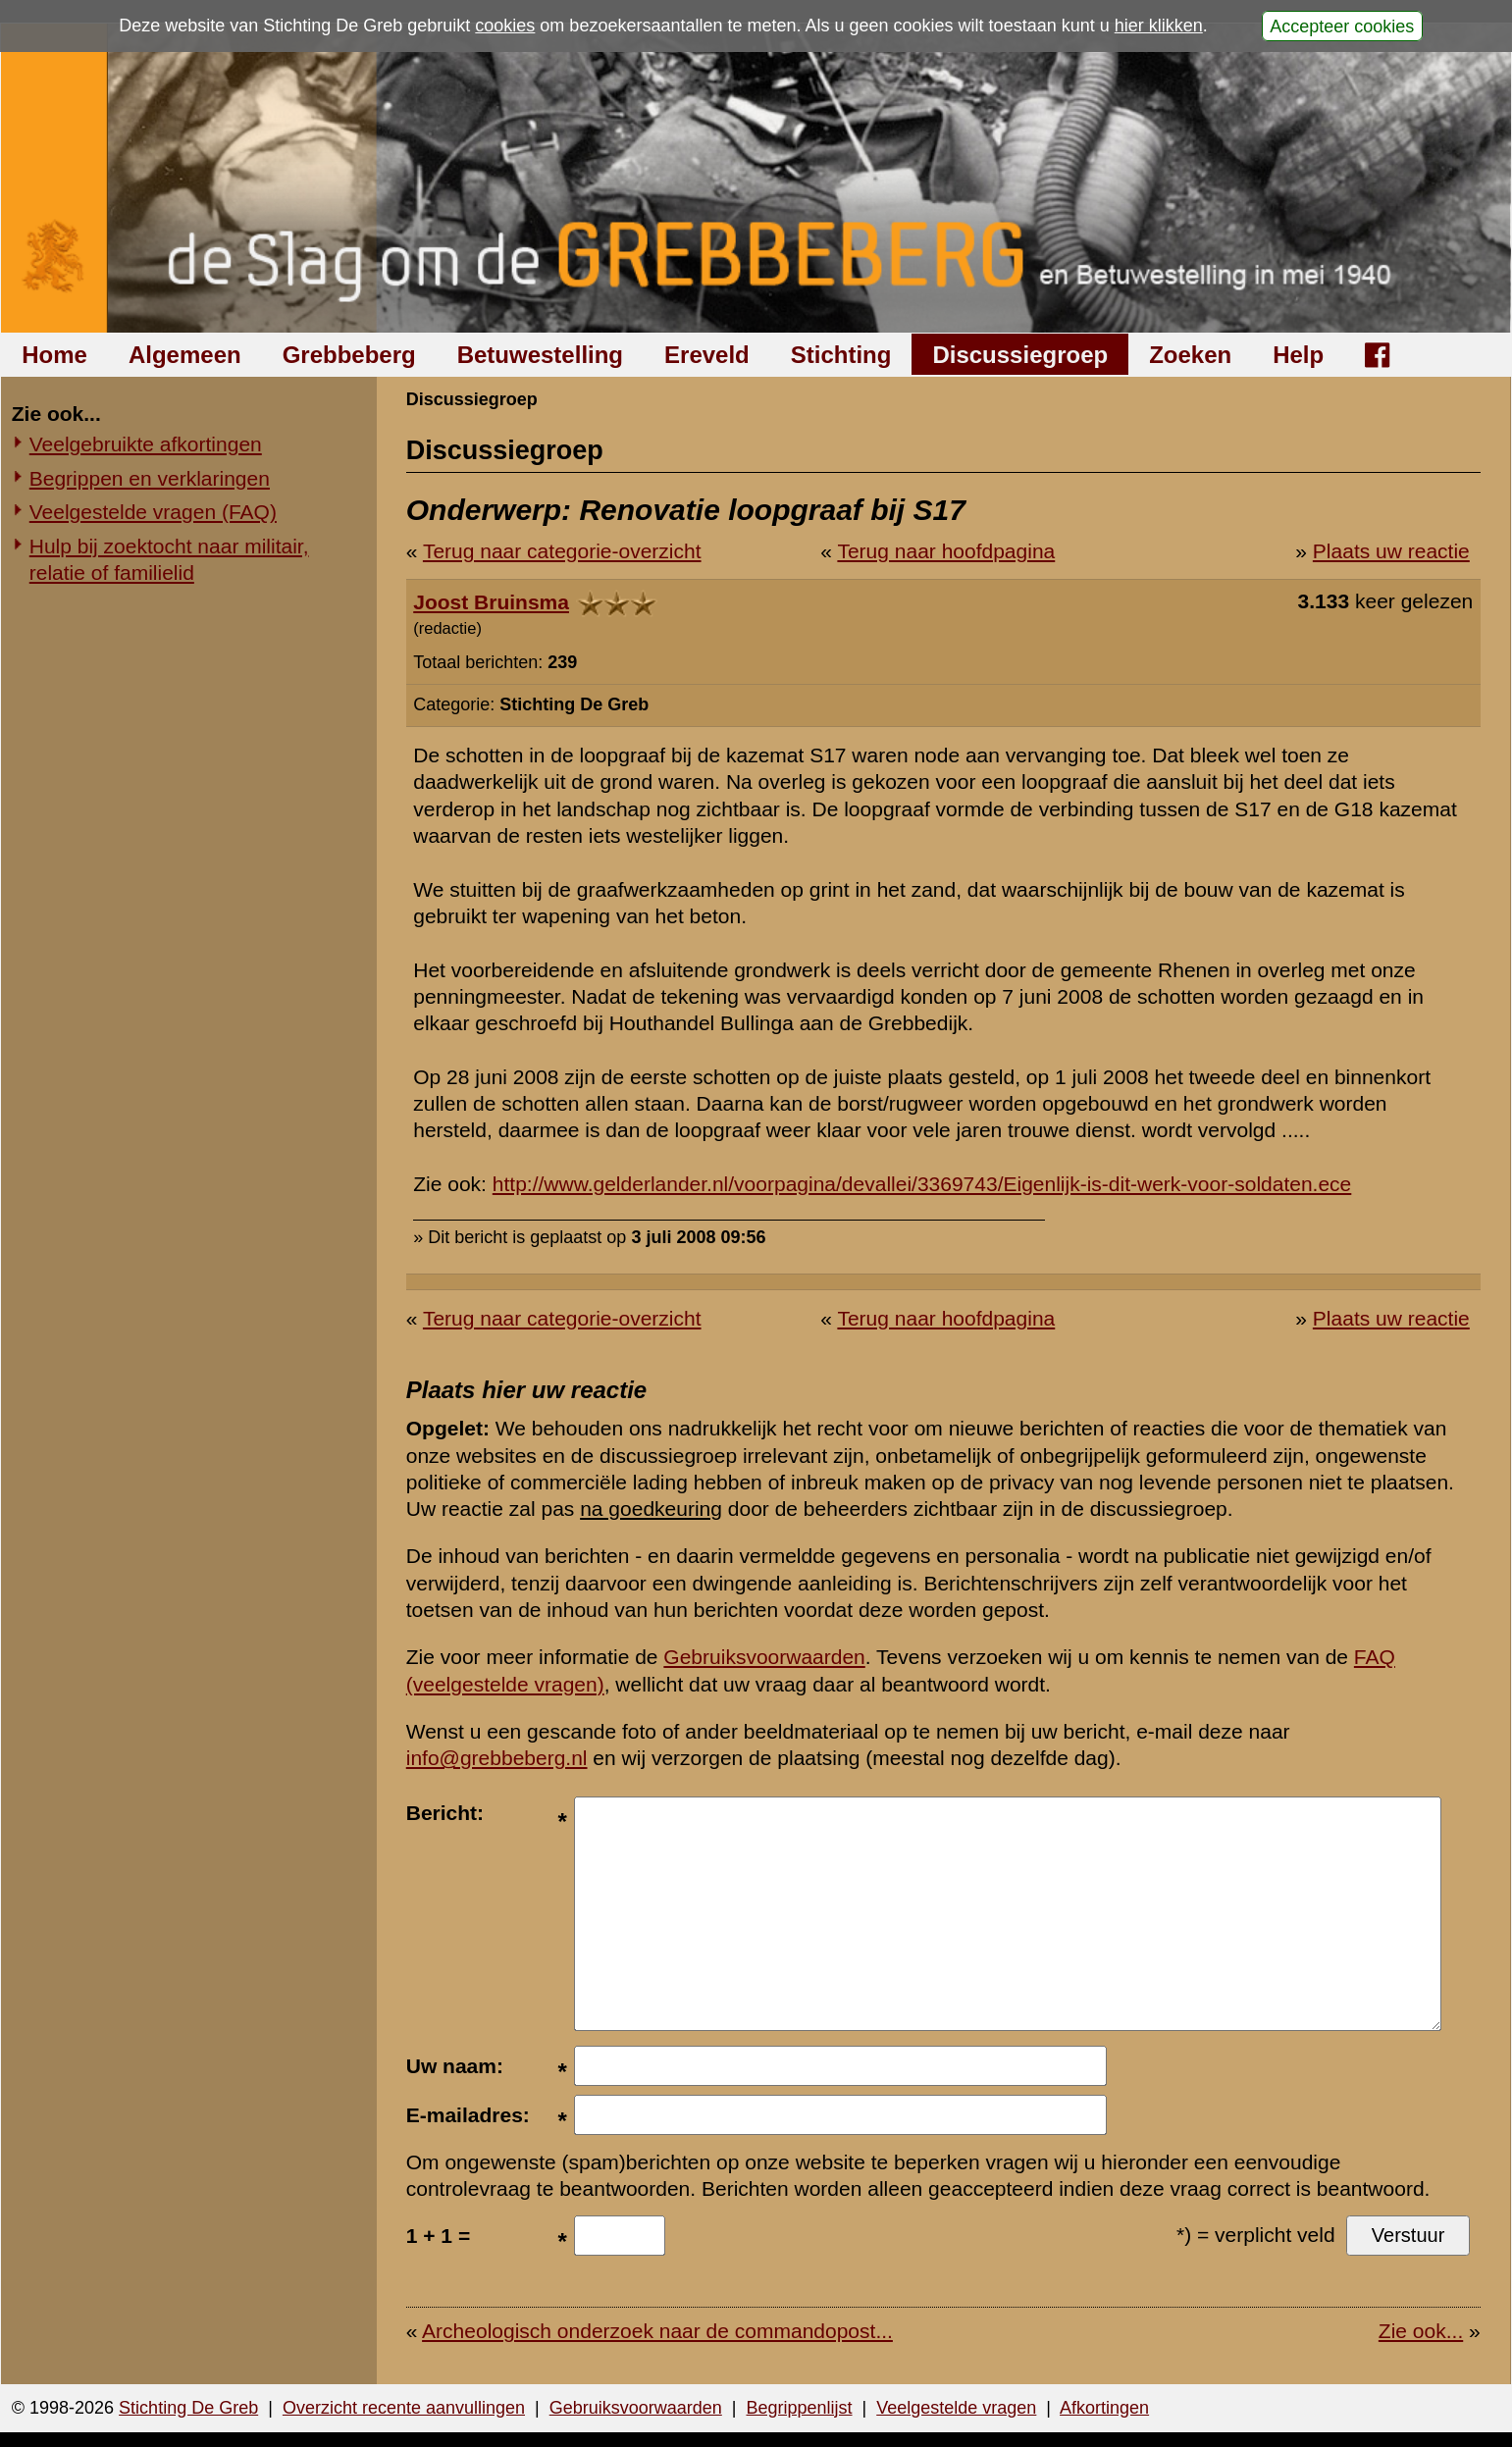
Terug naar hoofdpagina (946, 551)
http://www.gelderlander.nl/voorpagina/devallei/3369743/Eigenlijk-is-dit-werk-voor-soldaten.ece (922, 1183)
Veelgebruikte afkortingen (145, 444)
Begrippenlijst (799, 2408)
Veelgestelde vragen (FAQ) (153, 511)
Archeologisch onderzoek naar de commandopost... (657, 2330)
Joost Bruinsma (491, 602)
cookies (505, 25)
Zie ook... (1421, 2330)
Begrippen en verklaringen (149, 478)
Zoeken (1190, 354)
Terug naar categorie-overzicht (562, 551)
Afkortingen (1104, 2408)
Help (1298, 354)
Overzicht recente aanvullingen (404, 2408)
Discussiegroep (1020, 354)
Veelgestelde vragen (956, 2408)
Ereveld (707, 354)
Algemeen (185, 354)
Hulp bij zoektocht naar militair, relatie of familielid (169, 559)
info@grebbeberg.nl (497, 1757)
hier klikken (1159, 25)
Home (54, 354)
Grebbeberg (349, 354)
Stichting (841, 354)
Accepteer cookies (1342, 25)
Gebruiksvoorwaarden (763, 1656)
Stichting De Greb (188, 2408)
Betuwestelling (540, 354)
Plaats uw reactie (1391, 551)
